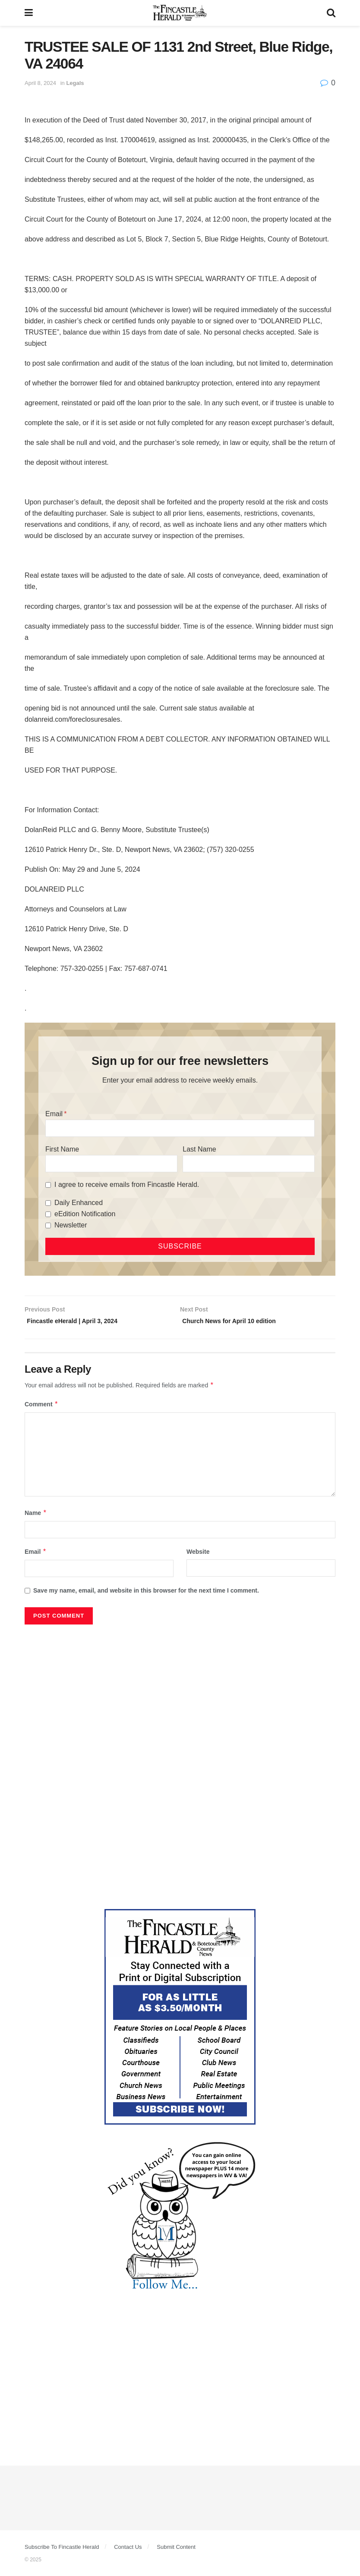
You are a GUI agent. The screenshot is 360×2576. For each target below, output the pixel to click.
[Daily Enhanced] (48, 1203)
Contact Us (128, 2549)
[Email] (180, 1128)
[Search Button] (331, 13)
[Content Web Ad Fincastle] (180, 2019)
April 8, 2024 (40, 83)
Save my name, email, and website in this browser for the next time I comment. (146, 1593)
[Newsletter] (48, 1225)
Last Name (199, 1149)
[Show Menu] (29, 13)
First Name (62, 1149)
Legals (75, 83)
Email (54, 1113)
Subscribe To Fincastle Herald (62, 2549)
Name (36, 1515)
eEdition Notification (84, 1214)
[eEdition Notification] (48, 1214)
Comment (41, 1407)
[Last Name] (249, 1163)
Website (197, 1554)
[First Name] (111, 1163)
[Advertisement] (180, 1696)
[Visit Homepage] (180, 13)
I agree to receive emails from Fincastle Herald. (126, 1184)
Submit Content (176, 2549)
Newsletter (70, 1225)
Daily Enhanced (78, 1202)
